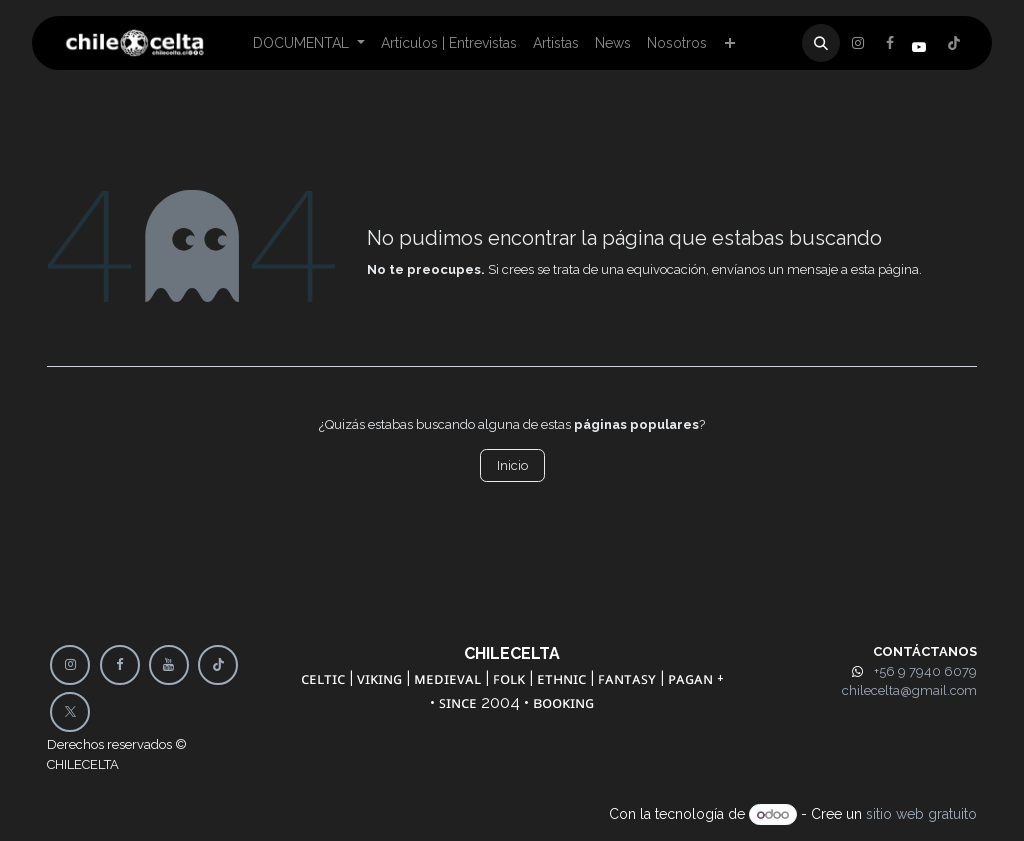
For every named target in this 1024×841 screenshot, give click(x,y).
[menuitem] (309, 43)
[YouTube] (169, 665)
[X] (890, 43)
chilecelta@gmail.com (909, 690)
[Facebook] (858, 43)
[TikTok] (218, 665)
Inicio (512, 465)
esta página (885, 269)
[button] (821, 43)
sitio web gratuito (921, 814)
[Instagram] (954, 43)
